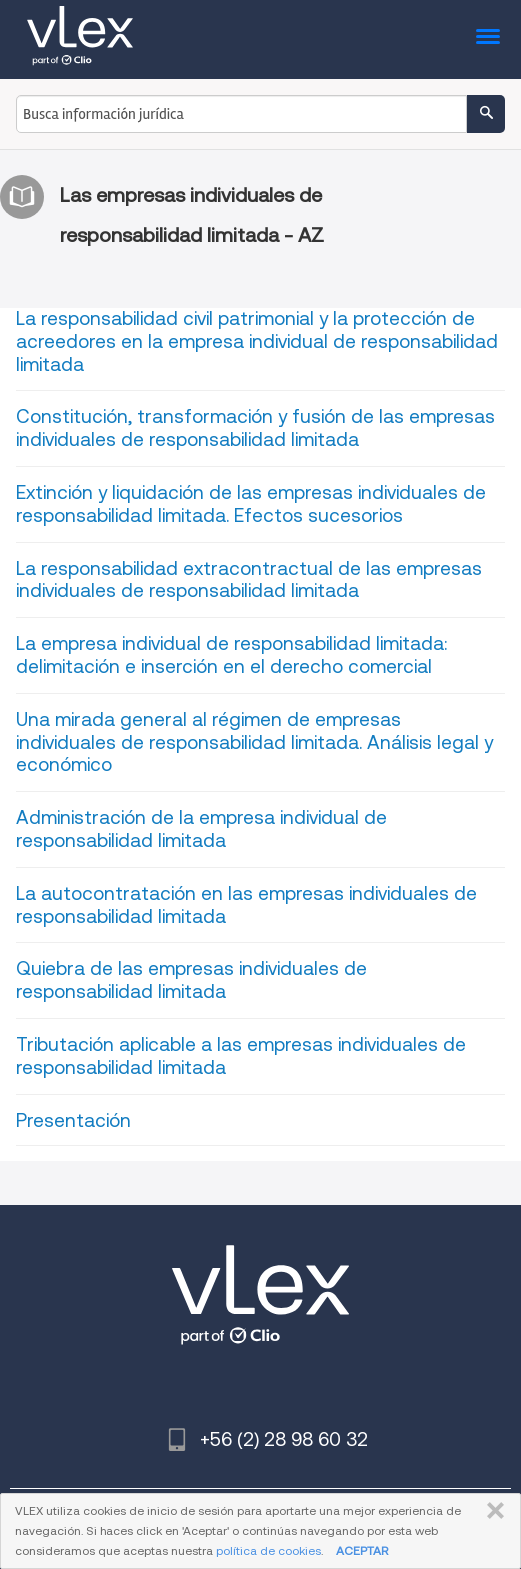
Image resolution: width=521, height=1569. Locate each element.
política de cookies (268, 1550)
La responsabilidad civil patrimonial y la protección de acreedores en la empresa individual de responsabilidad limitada (257, 341)
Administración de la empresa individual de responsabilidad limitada (201, 829)
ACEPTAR (362, 1550)
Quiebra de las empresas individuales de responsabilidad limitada (191, 980)
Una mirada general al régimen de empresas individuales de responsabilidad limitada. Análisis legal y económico (254, 742)
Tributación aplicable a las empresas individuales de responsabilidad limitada (241, 1056)
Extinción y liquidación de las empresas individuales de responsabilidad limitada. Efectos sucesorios (251, 504)
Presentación (73, 1120)
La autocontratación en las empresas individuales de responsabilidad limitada (246, 905)
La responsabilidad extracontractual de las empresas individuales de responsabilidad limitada (249, 580)
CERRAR (491, 1511)
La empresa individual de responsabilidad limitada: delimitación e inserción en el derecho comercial (231, 655)
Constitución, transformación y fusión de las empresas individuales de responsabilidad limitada (255, 428)
